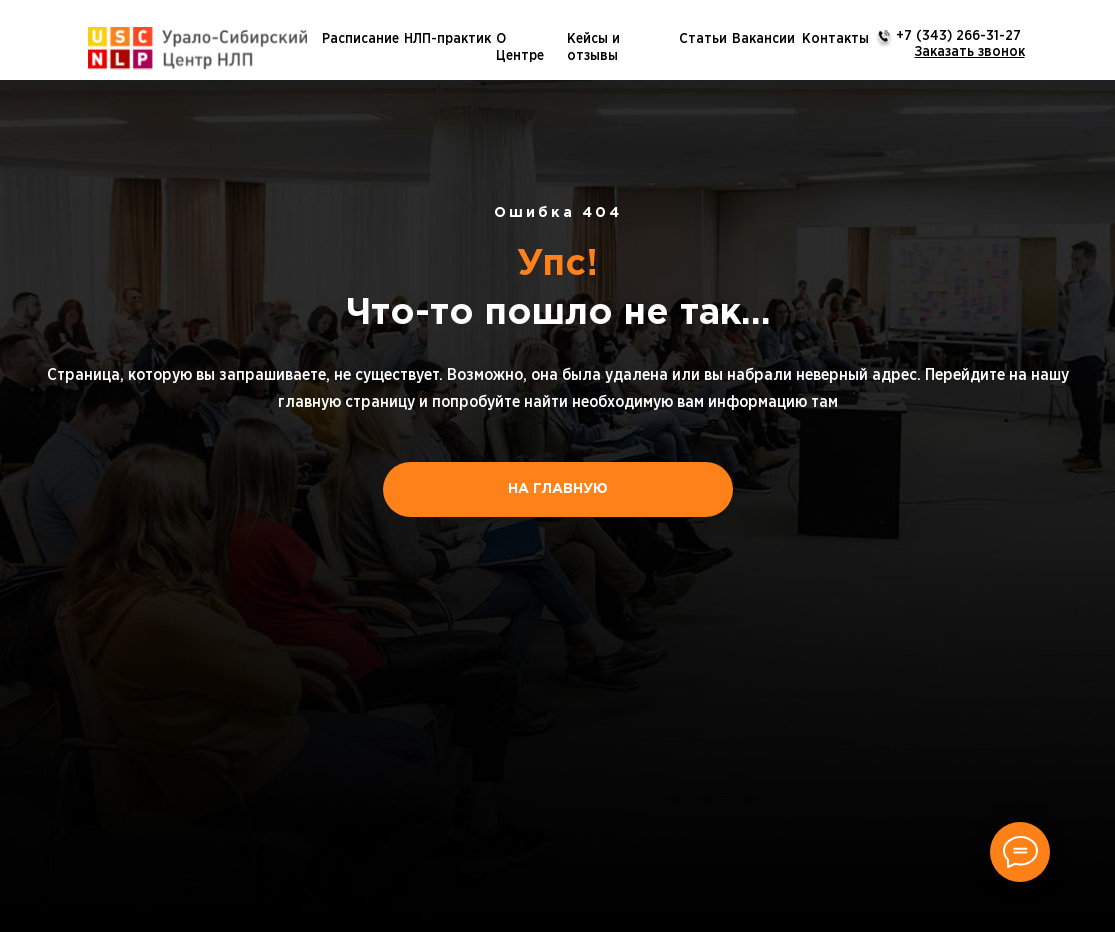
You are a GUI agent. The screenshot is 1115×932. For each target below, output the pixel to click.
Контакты (835, 39)
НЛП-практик (447, 39)
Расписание (360, 39)
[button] (970, 52)
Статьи (703, 39)
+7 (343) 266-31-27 (958, 36)
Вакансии (763, 39)
